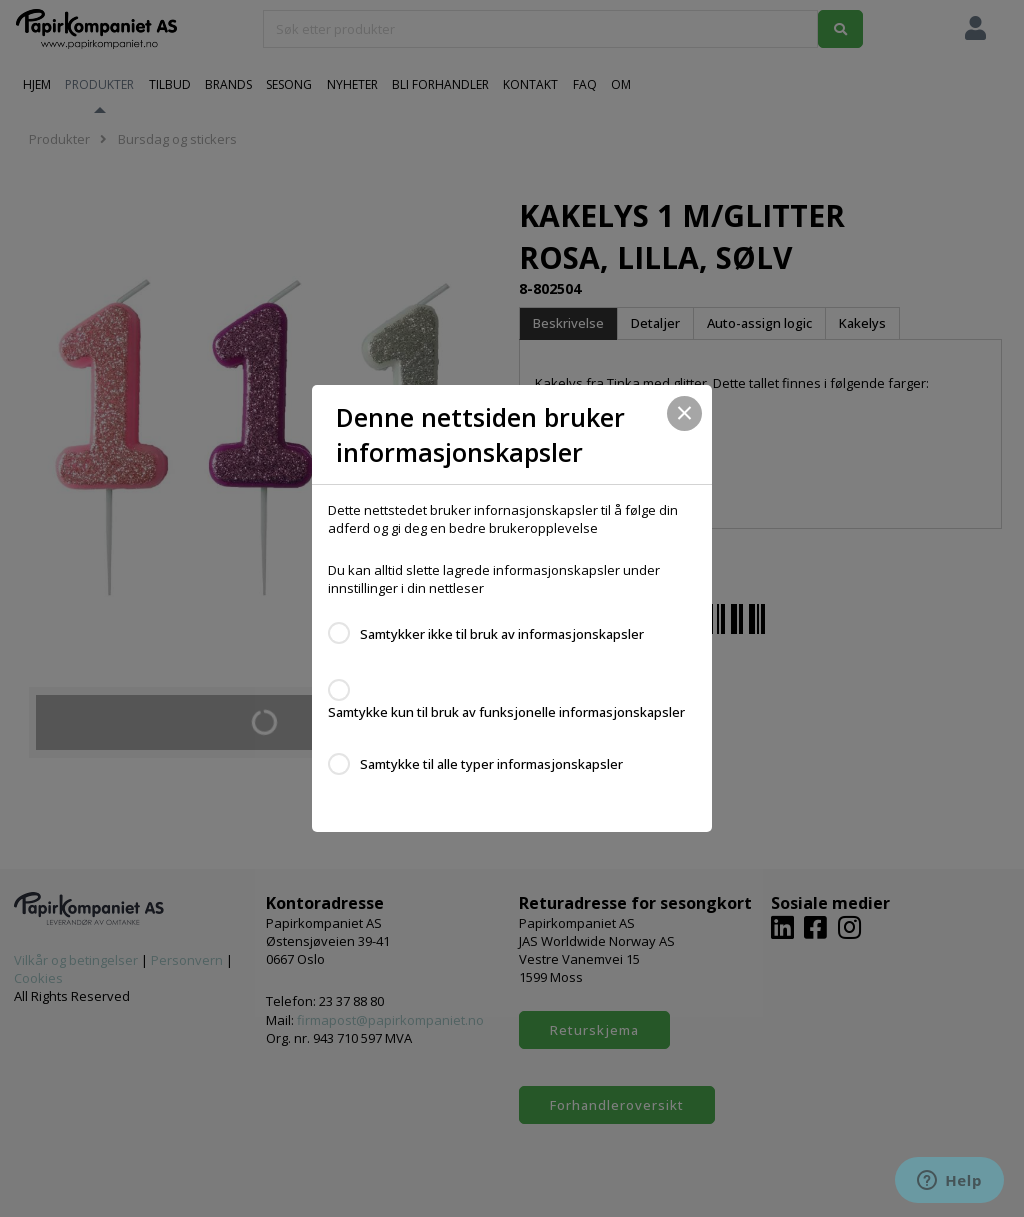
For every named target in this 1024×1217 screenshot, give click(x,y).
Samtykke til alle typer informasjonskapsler (491, 764)
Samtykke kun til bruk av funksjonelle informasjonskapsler (506, 712)
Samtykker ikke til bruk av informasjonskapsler (502, 634)
